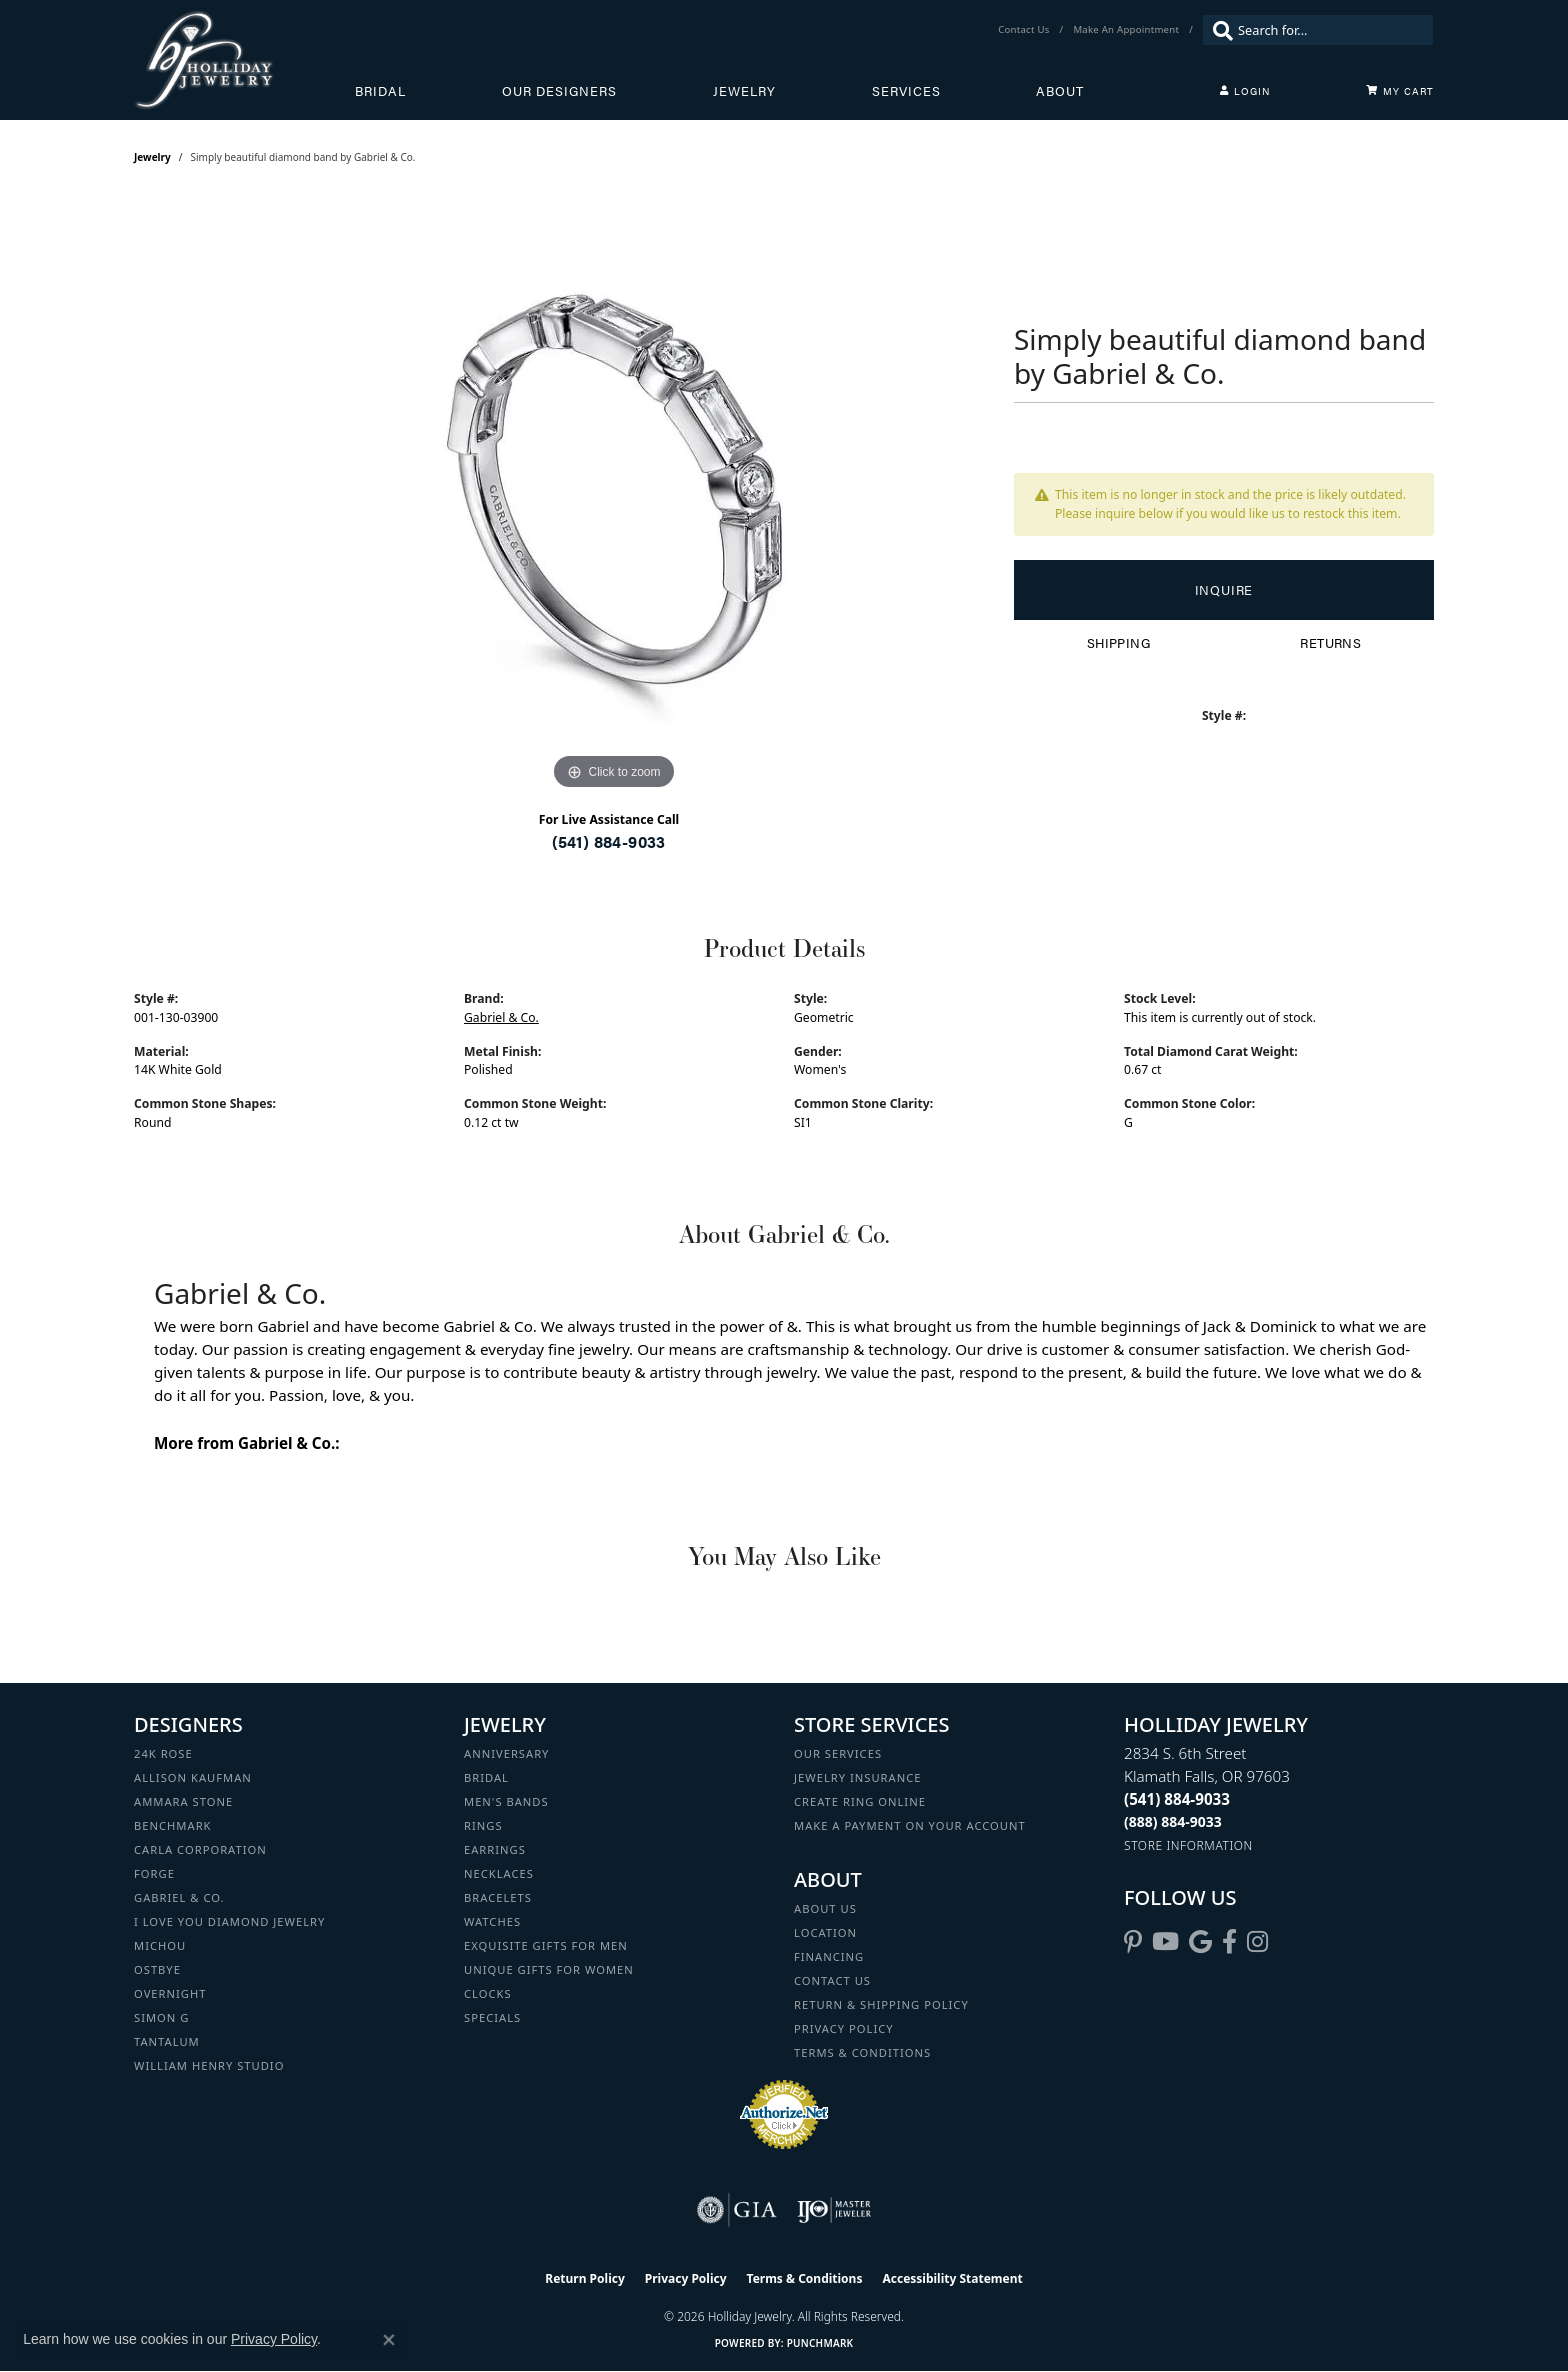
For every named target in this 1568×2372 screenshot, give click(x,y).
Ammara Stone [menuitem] (183, 1801)
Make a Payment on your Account (910, 1825)
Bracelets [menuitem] (498, 1897)
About (1060, 91)
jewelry (152, 157)
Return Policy (585, 2278)
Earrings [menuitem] (495, 1849)
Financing (829, 1956)
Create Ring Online (860, 1801)
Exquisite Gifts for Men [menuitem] (546, 1945)
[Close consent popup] (389, 2340)
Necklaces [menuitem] (499, 1873)
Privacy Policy (844, 2028)
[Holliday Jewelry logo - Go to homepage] (244, 60)
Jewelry (744, 91)
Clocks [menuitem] (488, 1993)
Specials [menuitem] (492, 2017)
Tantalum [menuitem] (167, 2041)
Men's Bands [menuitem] (506, 1801)
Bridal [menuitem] (486, 1777)
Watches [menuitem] (492, 1921)
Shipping (1118, 643)
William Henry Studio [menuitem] (209, 2065)
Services (906, 91)
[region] (614, 495)
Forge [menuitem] (154, 1873)
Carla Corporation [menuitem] (200, 1849)
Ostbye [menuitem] (157, 1969)
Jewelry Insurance (857, 1777)
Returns (1330, 643)
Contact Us (832, 1980)
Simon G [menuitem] (161, 2017)
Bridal (380, 91)
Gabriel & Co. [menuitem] (179, 1897)
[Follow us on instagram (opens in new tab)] (1257, 1942)
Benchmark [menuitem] (173, 1825)
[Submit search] (1218, 30)
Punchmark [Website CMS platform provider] (820, 2343)
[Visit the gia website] (737, 2210)
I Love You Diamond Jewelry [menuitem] (229, 1921)
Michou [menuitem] (160, 1945)
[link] (1025, 30)
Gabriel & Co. (501, 1017)
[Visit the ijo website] (834, 2210)
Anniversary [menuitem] (506, 1753)
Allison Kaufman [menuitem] (193, 1777)
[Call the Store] (1177, 1799)
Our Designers (559, 91)
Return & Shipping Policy (881, 2004)
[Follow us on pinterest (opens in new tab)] (1133, 1942)
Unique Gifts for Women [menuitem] (549, 1969)
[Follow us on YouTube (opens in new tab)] (1165, 1942)
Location (825, 1932)
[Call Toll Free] (1173, 1821)
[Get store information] (1188, 1845)
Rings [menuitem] (483, 1825)
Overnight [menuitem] (170, 1993)
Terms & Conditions (862, 2052)
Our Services (838, 1753)
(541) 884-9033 (609, 841)
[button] (1245, 91)
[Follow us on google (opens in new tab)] (1200, 1942)
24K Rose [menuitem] (163, 1753)
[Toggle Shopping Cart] (1400, 91)
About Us (825, 1908)
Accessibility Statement (952, 2278)
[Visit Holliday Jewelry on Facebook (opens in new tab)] (1229, 1942)
